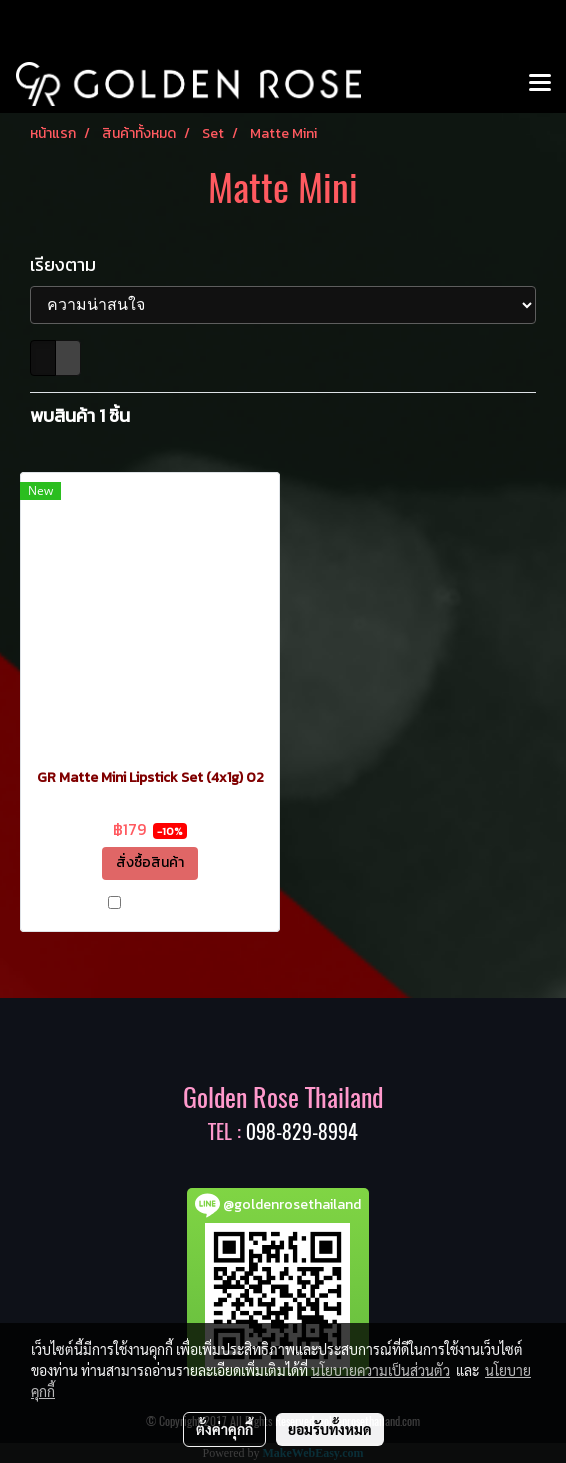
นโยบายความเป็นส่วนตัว (380, 1370)
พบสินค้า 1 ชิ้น (80, 415)
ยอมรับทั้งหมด (330, 1429)
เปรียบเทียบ (158, 905)
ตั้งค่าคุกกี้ (224, 1429)
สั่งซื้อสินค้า (150, 862)
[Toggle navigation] (540, 84)
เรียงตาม (69, 264)
